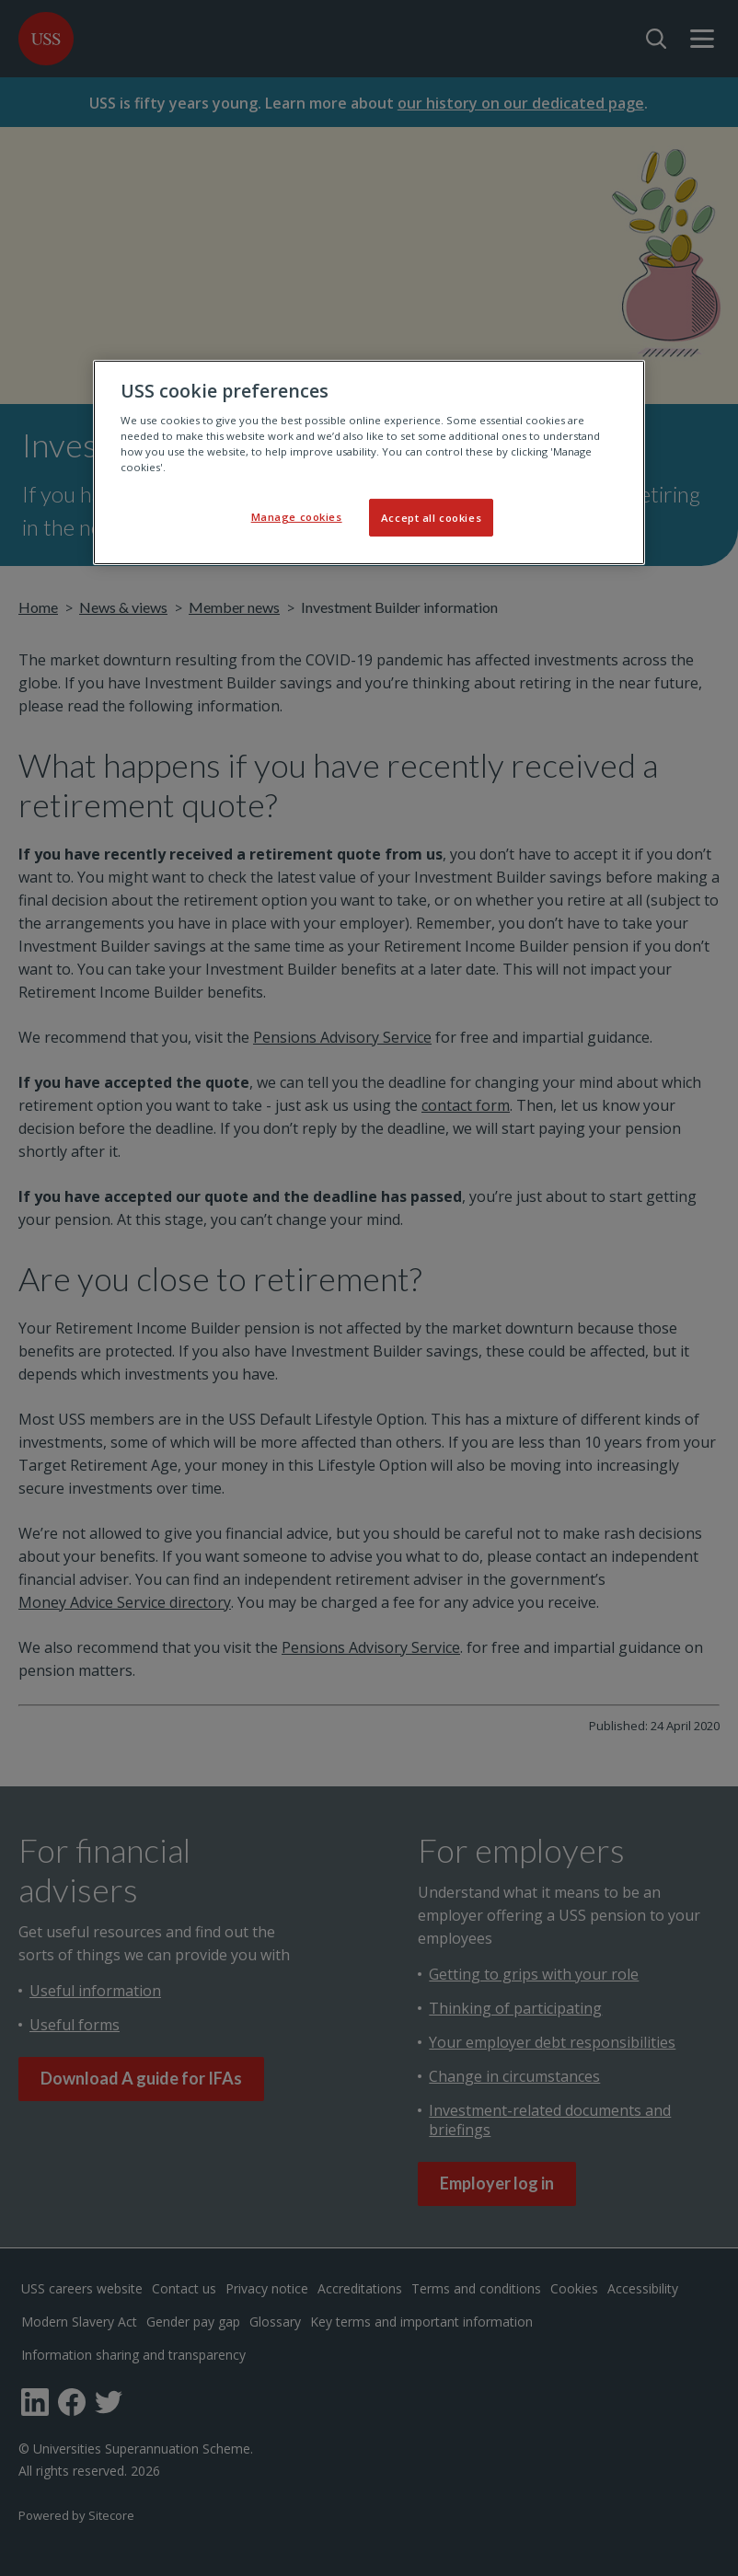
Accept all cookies (431, 517)
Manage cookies (296, 516)
